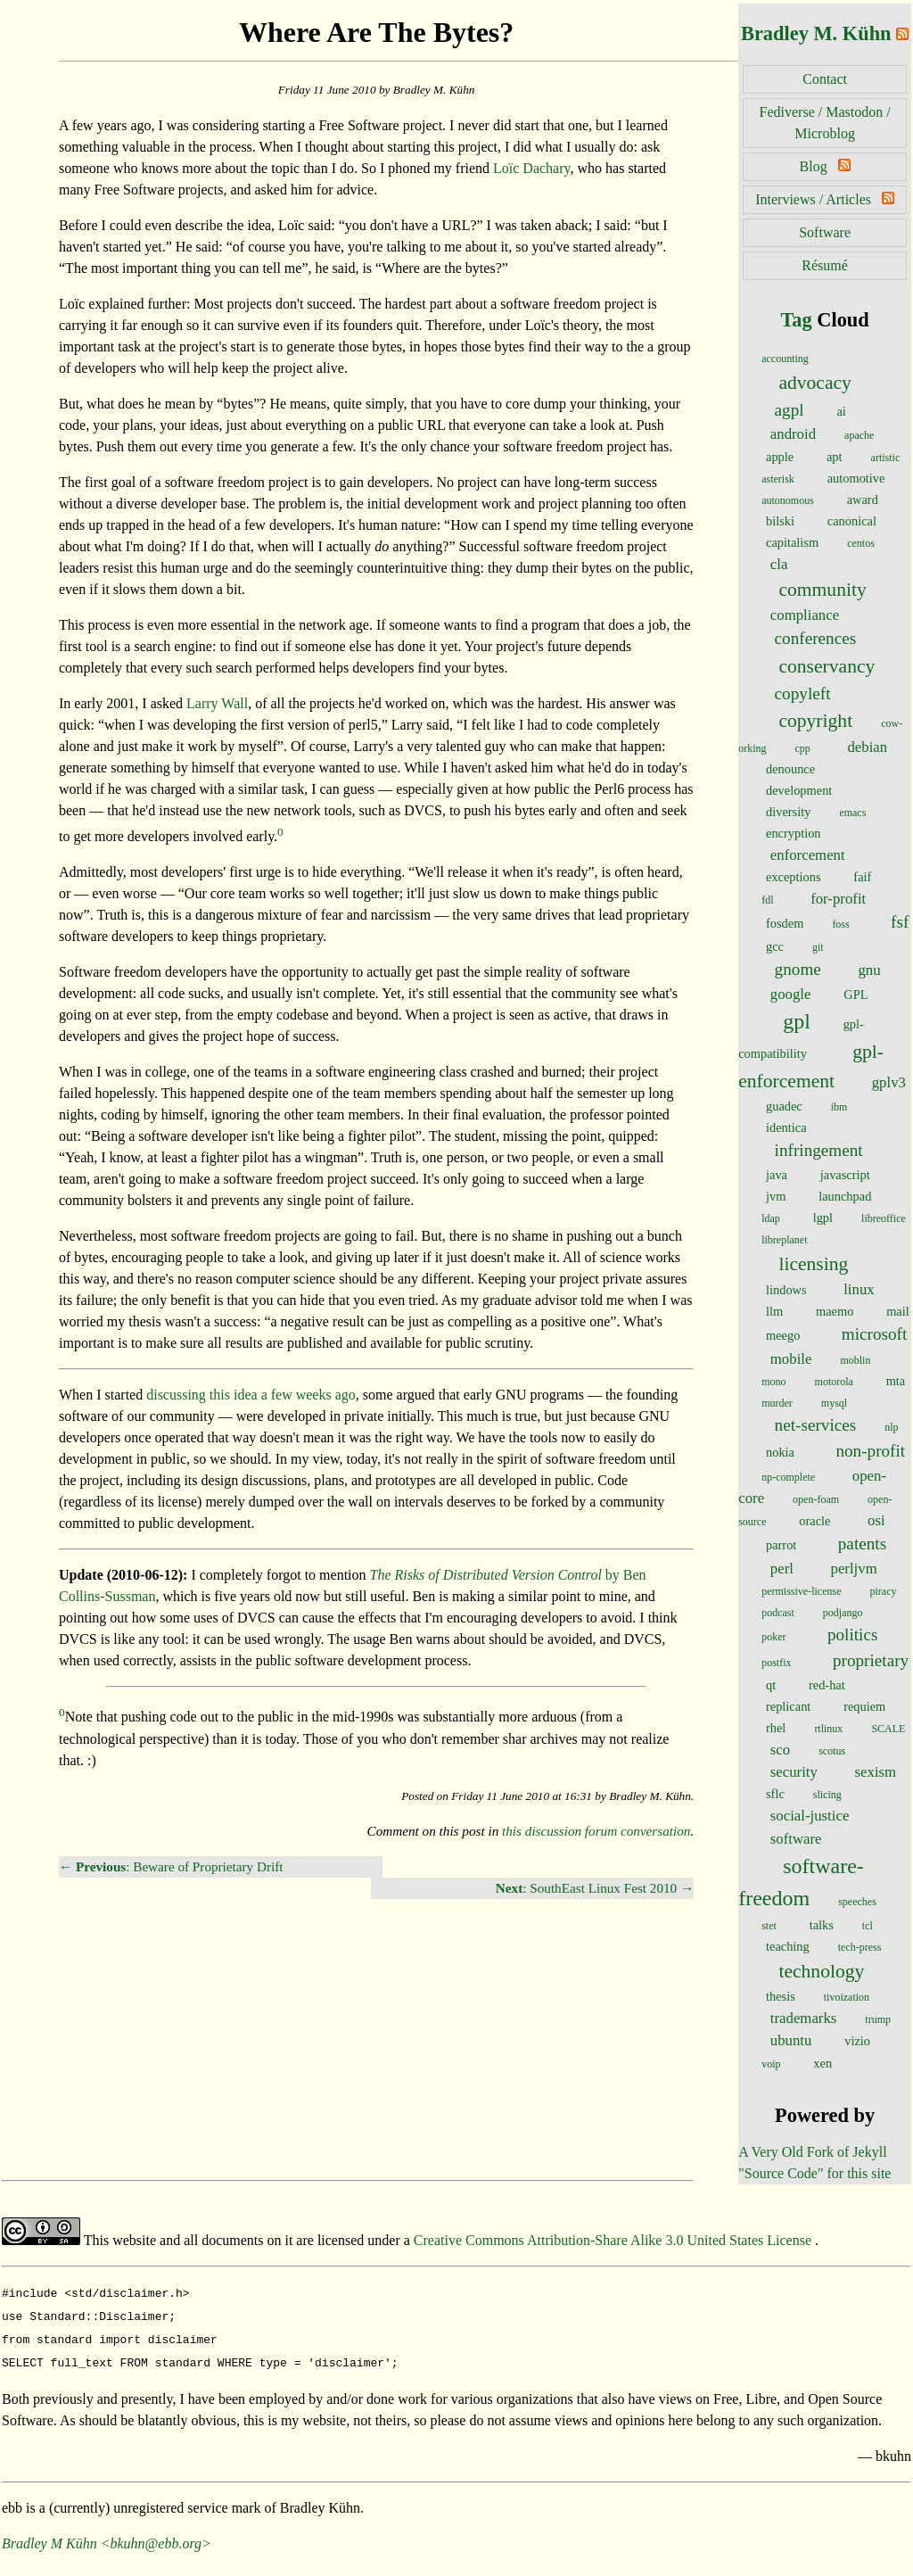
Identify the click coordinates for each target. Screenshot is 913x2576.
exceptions (793, 877)
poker (773, 1637)
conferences (816, 638)
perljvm (853, 1568)
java (776, 1175)
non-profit (870, 1450)
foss (840, 924)
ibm (839, 1107)
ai (840, 411)
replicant (788, 1706)
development (799, 790)
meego (783, 1335)
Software (825, 232)
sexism (876, 1771)
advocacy (814, 382)
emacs (852, 812)
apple (780, 457)
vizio (857, 2041)
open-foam (816, 1499)
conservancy (826, 666)
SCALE (888, 1728)
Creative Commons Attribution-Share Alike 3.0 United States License (614, 2240)
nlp (891, 1427)
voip (770, 2064)
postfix (776, 1662)
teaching (788, 1946)
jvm (776, 1196)
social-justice (810, 1815)
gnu (869, 970)
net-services (816, 1425)
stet (769, 1926)
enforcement (807, 854)
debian (867, 747)
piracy (883, 1591)
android (793, 433)
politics (852, 1634)
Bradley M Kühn (49, 2536)
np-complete (788, 1477)
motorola (834, 1381)
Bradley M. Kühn (816, 33)
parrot (781, 1545)
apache (859, 435)
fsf (900, 921)
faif (862, 877)
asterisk (777, 479)
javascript (845, 1175)
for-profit (838, 898)
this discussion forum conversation (596, 1830)
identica (786, 1127)
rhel (776, 1728)
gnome (798, 969)
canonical (851, 521)
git (818, 947)
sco (780, 1749)
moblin (855, 1360)
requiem (864, 1706)
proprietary (871, 1660)
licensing (813, 1264)
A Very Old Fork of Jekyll (812, 2151)
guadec (784, 1106)
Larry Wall (217, 703)
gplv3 (889, 1082)
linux (859, 1289)
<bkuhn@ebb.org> (156, 2536)
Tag (795, 320)
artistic (886, 457)
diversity (788, 812)
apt (835, 457)
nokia (780, 1452)
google (790, 994)
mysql (834, 1403)
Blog (813, 166)
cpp (802, 748)
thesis (780, 1996)
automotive (856, 478)
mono (773, 1381)
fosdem (784, 923)
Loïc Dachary (531, 168)
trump (878, 2019)
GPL (855, 994)
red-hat (827, 1685)
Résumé (825, 265)
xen (822, 2063)
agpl (789, 409)
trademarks (803, 2018)
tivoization (846, 1997)
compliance (804, 615)
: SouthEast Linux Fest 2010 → (595, 1887)
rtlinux (828, 1728)
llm (774, 1311)
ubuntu (791, 2040)
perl (782, 1568)
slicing (827, 1794)
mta (896, 1381)
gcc (775, 946)
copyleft (803, 693)
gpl (796, 1021)
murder (777, 1403)
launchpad (844, 1196)
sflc (775, 1794)
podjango (843, 1612)
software (796, 1838)
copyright (815, 720)
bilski (780, 521)
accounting (785, 358)
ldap (770, 1218)
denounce (790, 769)
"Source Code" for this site (814, 2173)
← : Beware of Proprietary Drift (171, 1866)
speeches (857, 1901)
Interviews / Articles (813, 199)
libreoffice (883, 1218)
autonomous (787, 500)
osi (876, 1520)
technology (821, 1971)
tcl (867, 1926)
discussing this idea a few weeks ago (251, 1394)
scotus (831, 1751)
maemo (834, 1311)
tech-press (860, 1947)
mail (897, 1311)
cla (779, 564)
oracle (814, 1521)
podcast (777, 1612)
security (794, 1771)
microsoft (875, 1334)
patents (862, 1543)
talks (822, 1925)
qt (771, 1685)
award (862, 499)
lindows (786, 1290)
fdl (767, 900)
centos (861, 543)
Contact (824, 79)
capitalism (792, 542)
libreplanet (784, 1240)
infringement (819, 1150)
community (822, 589)
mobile (791, 1358)
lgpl (823, 1217)
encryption (793, 833)
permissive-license (801, 1591)
